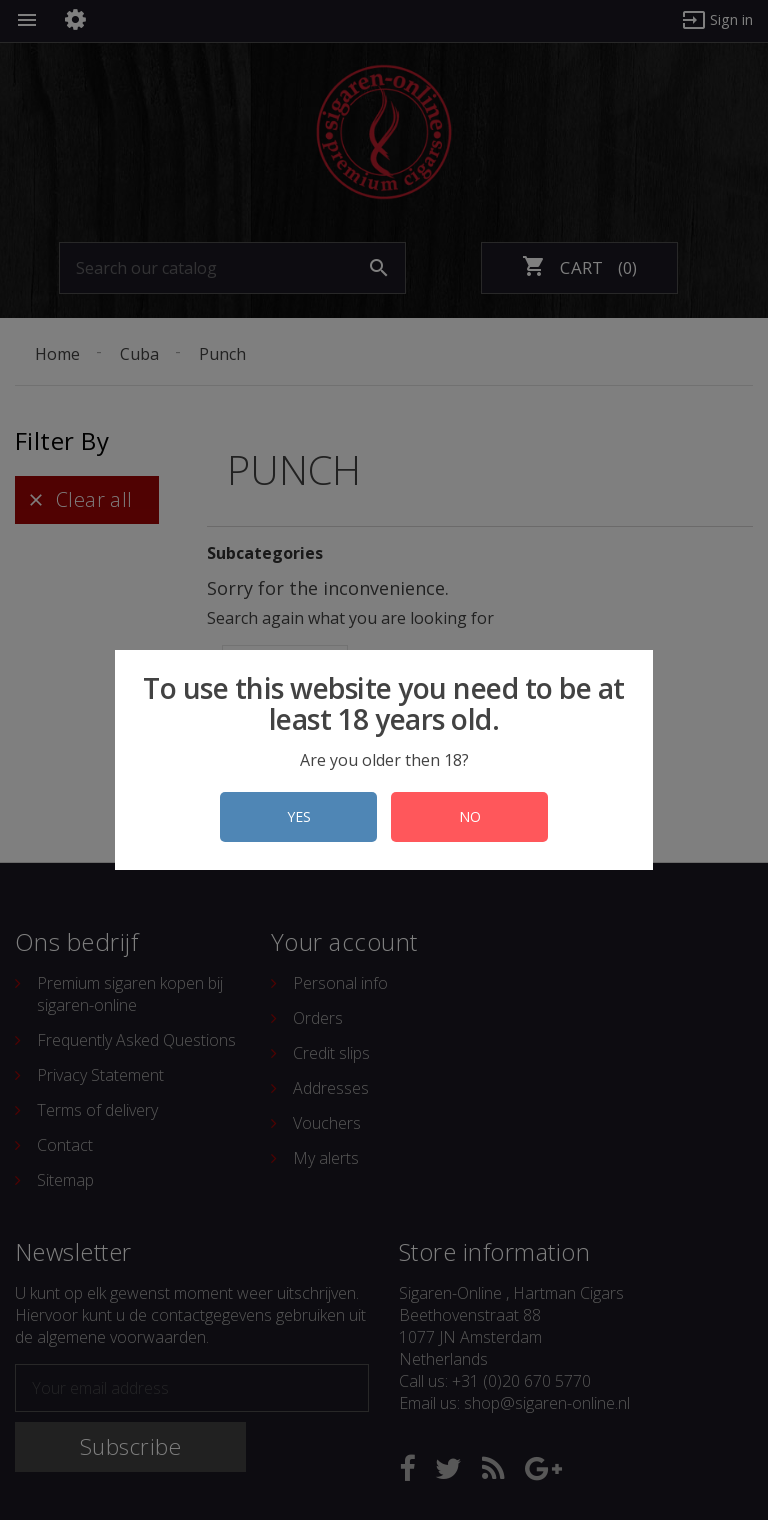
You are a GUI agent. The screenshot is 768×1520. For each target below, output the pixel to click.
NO (470, 816)
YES (299, 816)
